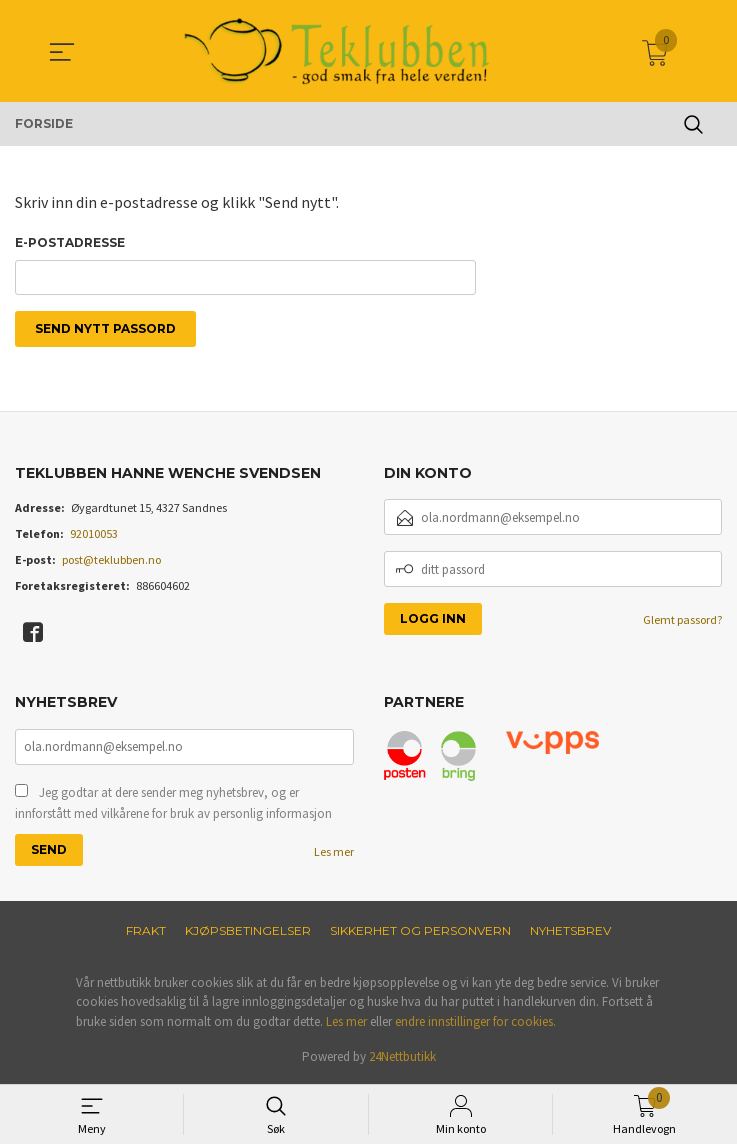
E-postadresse (70, 242)
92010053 (94, 535)
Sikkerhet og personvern (420, 931)
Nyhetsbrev (570, 931)
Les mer (334, 852)
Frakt (146, 931)
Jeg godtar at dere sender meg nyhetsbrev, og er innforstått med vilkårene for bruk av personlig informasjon (173, 804)
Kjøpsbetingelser (248, 931)
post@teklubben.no (111, 561)
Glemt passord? (682, 621)
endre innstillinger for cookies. (475, 1022)
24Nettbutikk (402, 1058)
